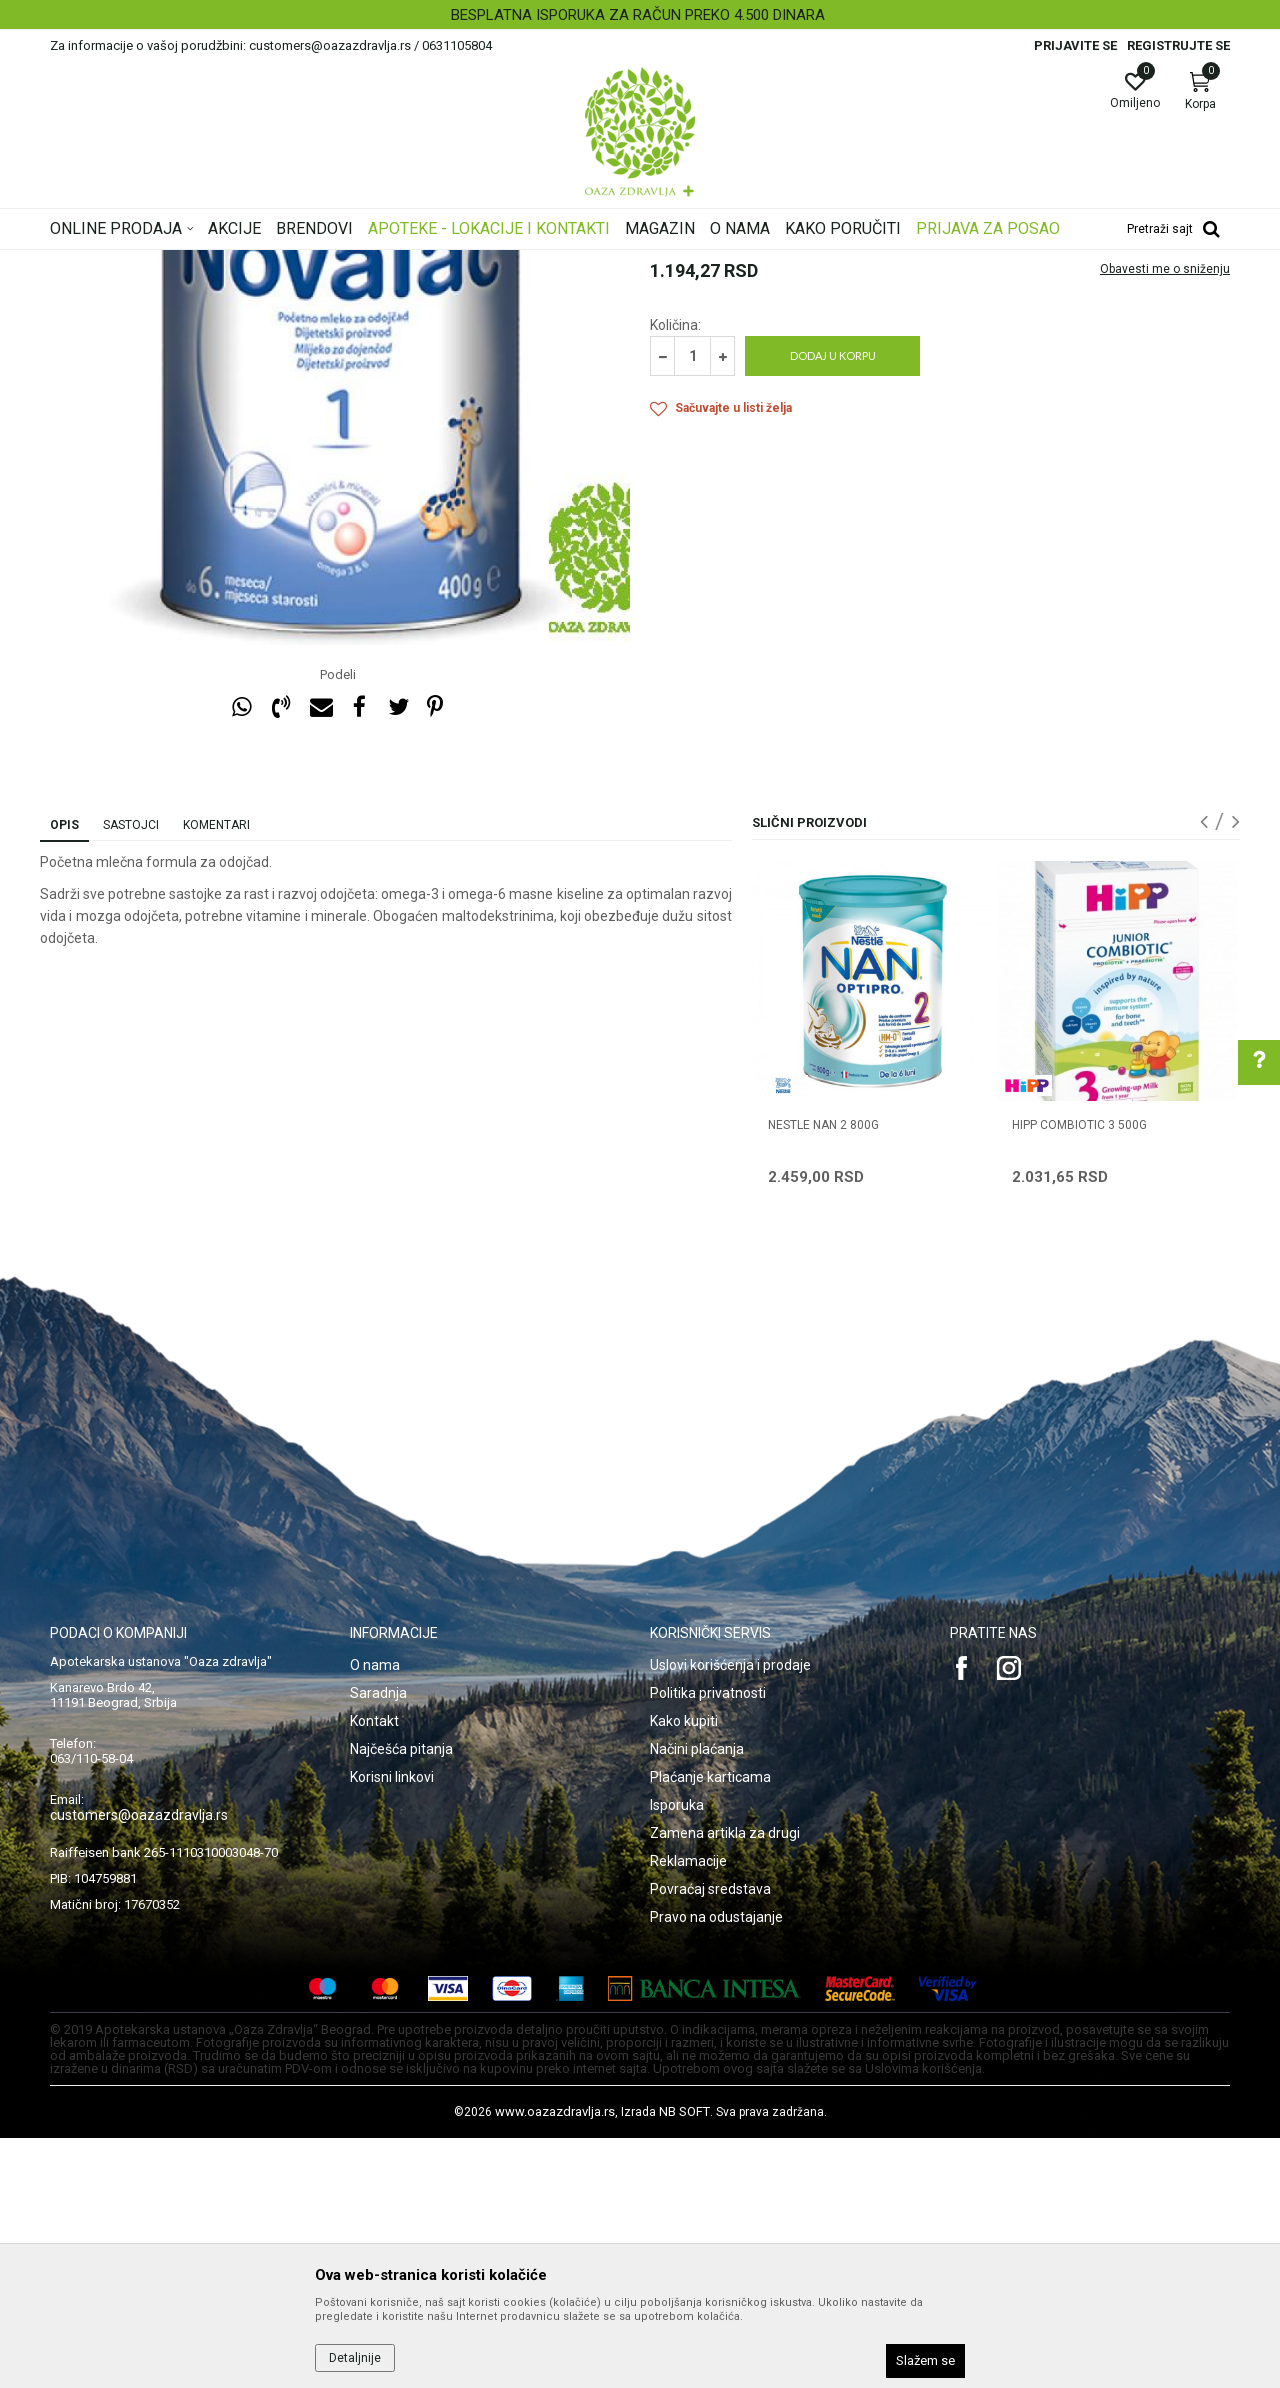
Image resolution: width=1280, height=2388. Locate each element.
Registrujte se (1178, 45)
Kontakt (374, 1971)
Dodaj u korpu (833, 605)
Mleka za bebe (511, 263)
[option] (640, 15)
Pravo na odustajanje (716, 2167)
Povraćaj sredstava (710, 2139)
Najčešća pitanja (401, 1999)
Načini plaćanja (697, 1999)
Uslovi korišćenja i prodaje (730, 1915)
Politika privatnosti (708, 1943)
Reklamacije (688, 2111)
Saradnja (378, 1943)
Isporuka (677, 2055)
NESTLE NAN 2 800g (823, 1375)
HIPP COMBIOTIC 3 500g (1079, 1375)
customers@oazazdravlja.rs (139, 2065)
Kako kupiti (684, 1971)
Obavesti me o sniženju (1165, 519)
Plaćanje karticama (710, 2027)
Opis (64, 1075)
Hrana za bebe (417, 263)
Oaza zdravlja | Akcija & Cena (131, 263)
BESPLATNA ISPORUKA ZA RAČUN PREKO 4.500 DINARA (638, 15)
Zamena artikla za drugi (725, 2083)
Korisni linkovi (392, 2027)
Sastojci (131, 1075)
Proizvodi (252, 263)
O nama (375, 1915)
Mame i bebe (328, 263)
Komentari (216, 1075)
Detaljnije (355, 2358)
